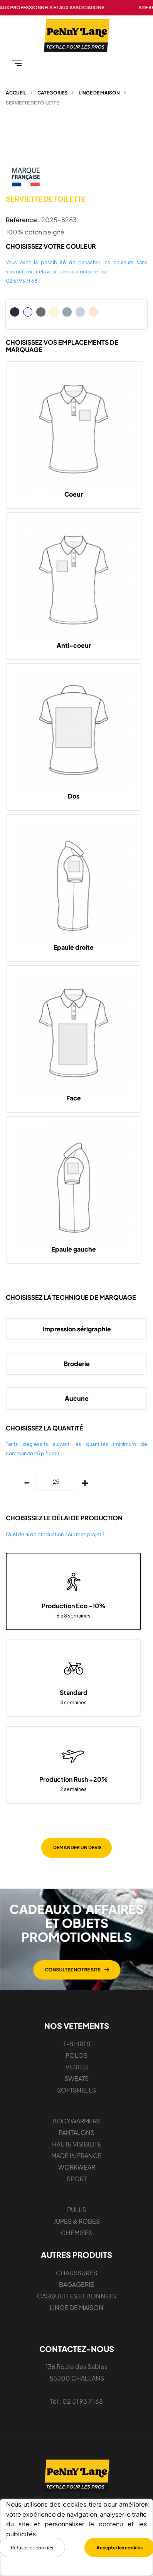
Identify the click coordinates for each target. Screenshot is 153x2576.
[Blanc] (27, 312)
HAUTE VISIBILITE (76, 2144)
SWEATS (76, 2078)
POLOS (76, 2055)
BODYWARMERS (76, 2121)
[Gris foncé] (40, 312)
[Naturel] (54, 312)
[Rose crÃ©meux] (119, 312)
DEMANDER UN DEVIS (77, 1847)
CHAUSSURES (76, 2273)
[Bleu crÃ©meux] (106, 312)
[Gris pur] (67, 312)
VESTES (77, 2067)
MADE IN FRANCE (76, 2155)
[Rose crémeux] (93, 312)
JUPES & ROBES (77, 2221)
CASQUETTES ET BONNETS (76, 2296)
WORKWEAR (76, 2167)
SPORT (77, 2179)
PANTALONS (76, 2132)
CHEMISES (76, 2233)
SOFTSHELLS (76, 2090)
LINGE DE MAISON (76, 2307)
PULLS (76, 2209)
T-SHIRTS (76, 2044)
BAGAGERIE (76, 2284)
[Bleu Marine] (14, 312)
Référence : (23, 220)
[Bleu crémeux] (80, 312)
